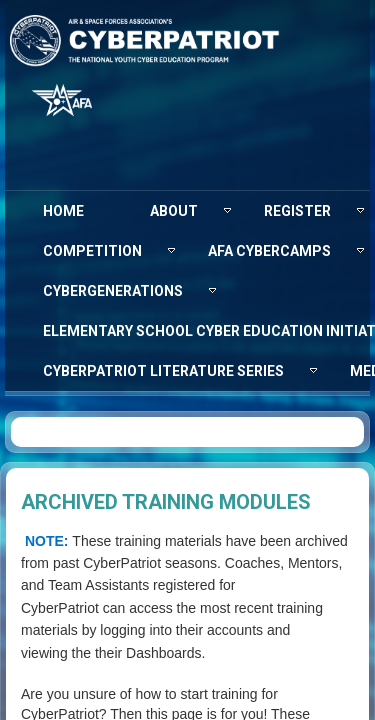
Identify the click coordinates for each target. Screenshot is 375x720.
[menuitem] (63, 211)
